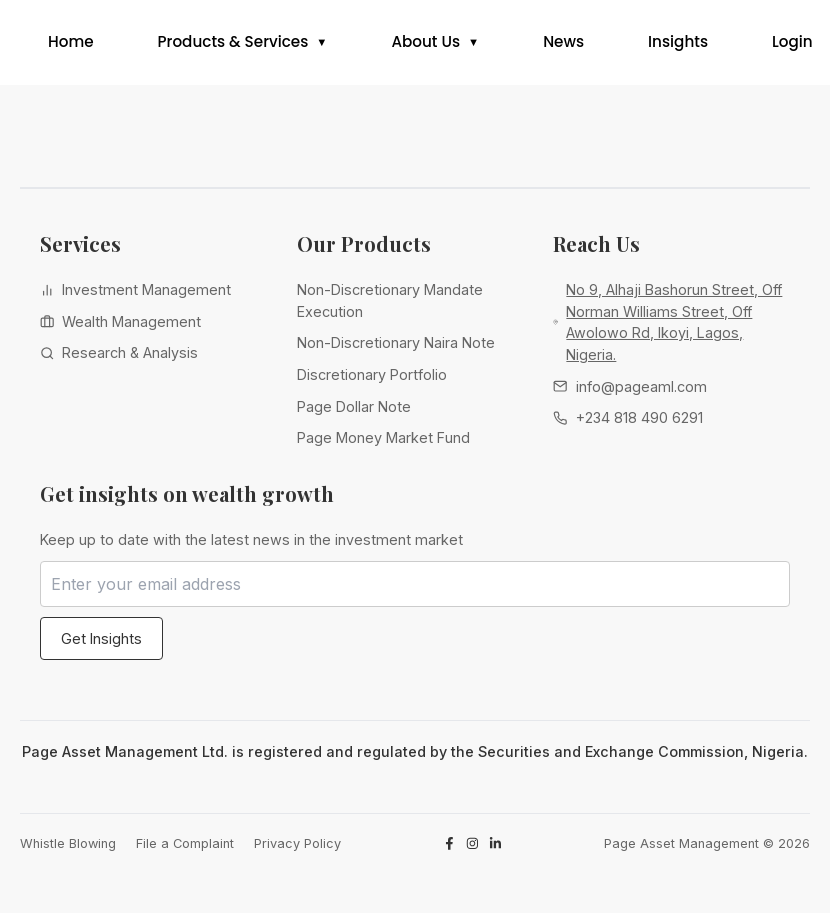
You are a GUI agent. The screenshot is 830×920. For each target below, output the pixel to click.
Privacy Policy (297, 849)
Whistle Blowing (68, 849)
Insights (678, 45)
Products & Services (233, 45)
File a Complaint (185, 849)
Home (71, 45)
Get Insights (101, 644)
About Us (425, 45)
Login (792, 45)
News (563, 45)
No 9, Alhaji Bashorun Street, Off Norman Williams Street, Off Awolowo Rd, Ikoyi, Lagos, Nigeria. (674, 329)
